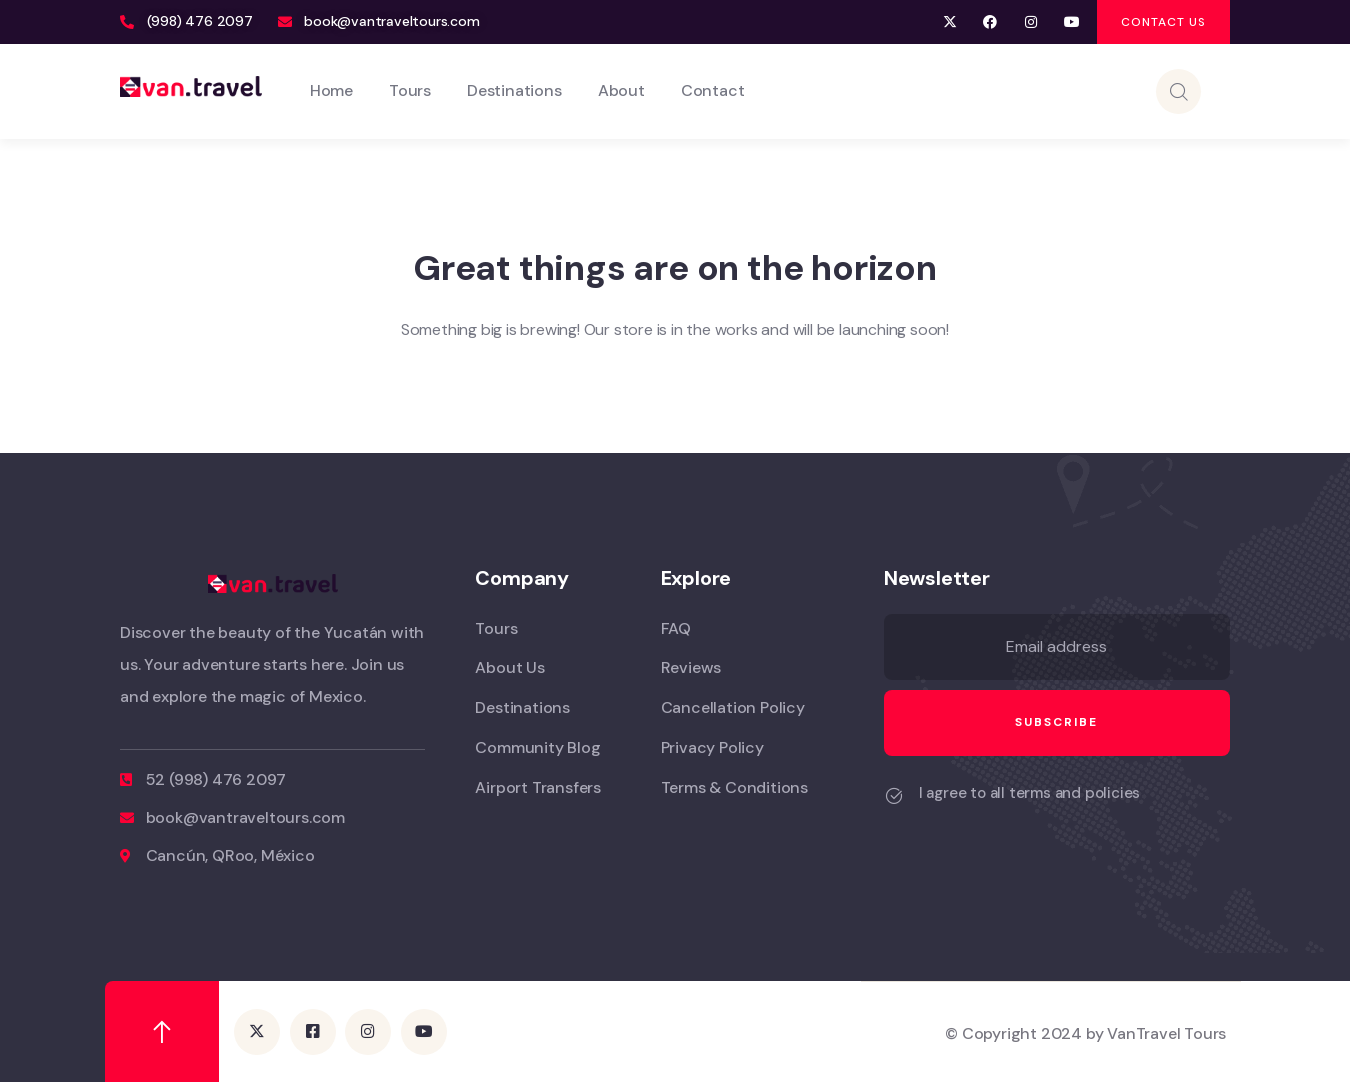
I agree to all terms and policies (1029, 793)
